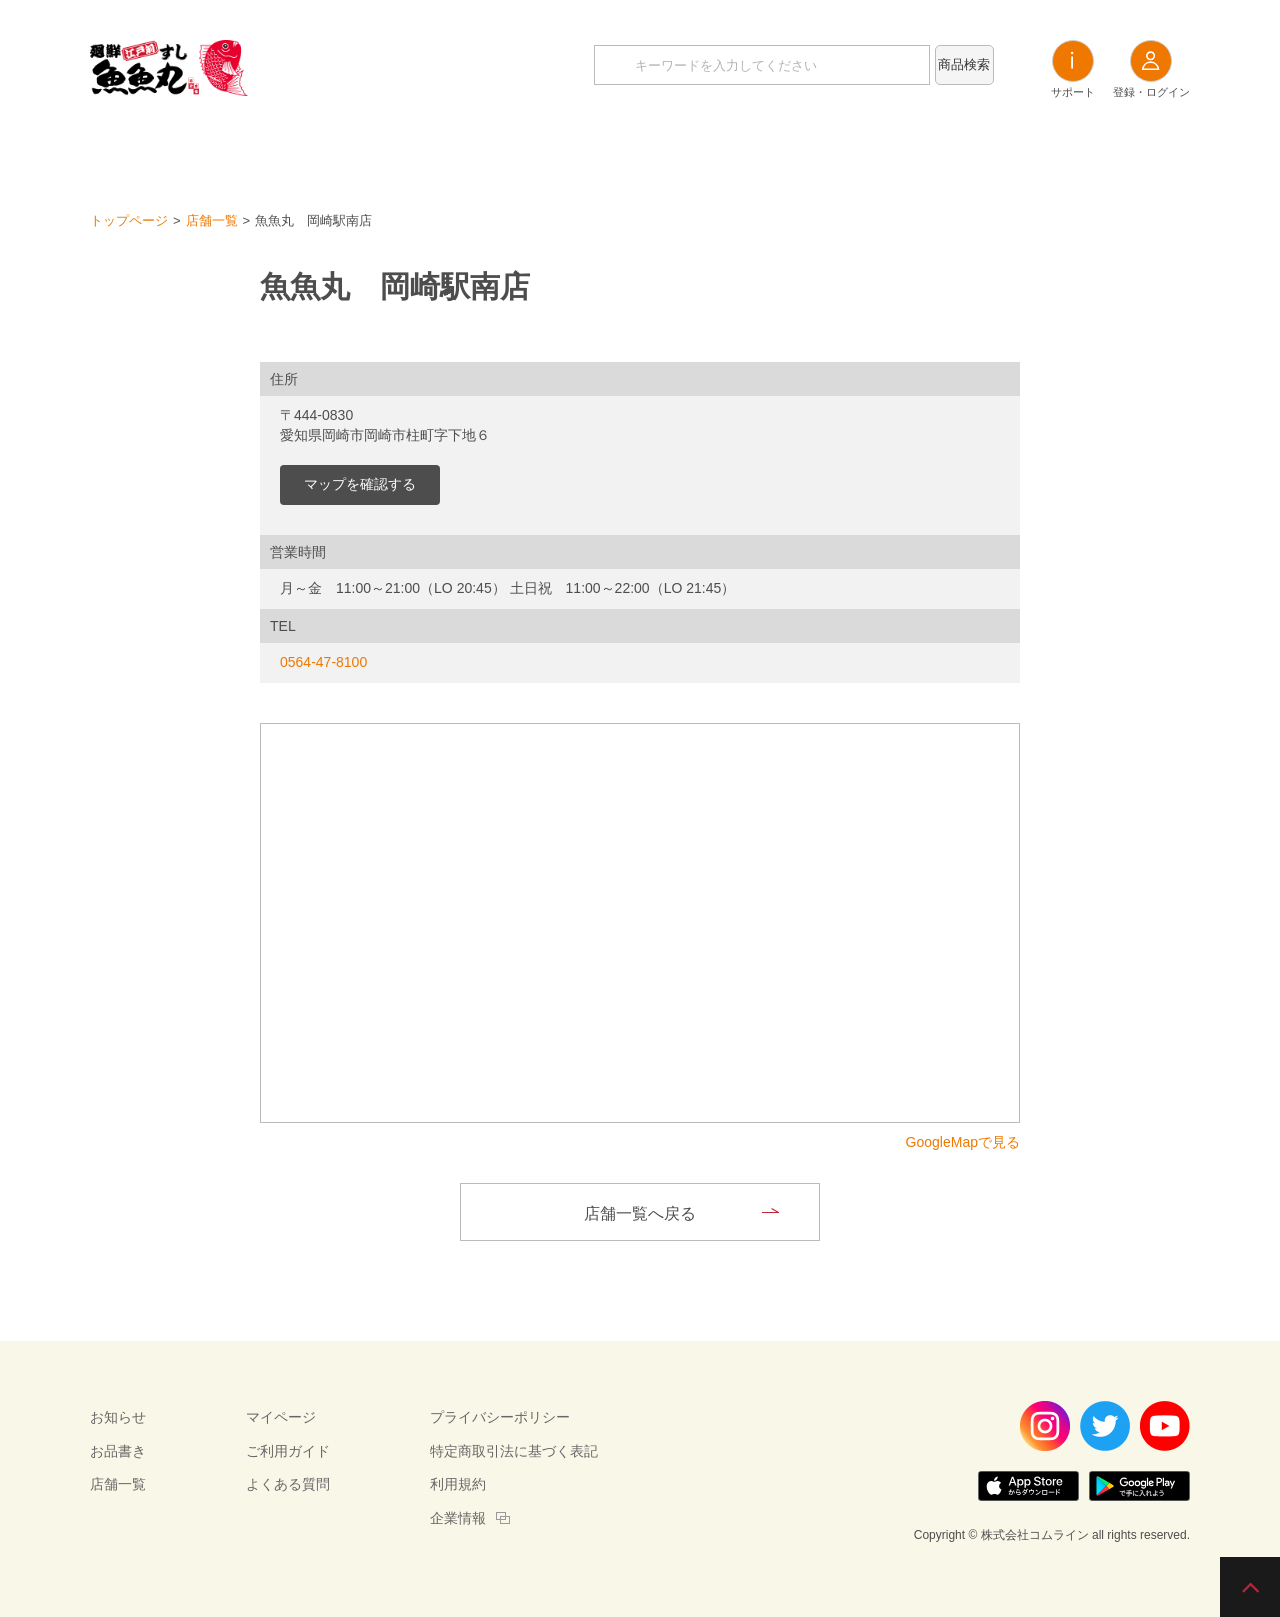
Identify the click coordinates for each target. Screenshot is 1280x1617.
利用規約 (458, 1484)
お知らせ (530, 149)
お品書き (640, 149)
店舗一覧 (750, 149)
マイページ (281, 1417)
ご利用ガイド (288, 1451)
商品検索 (964, 64)
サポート (1073, 69)
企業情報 (458, 1518)
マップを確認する (360, 484)
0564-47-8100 (323, 662)
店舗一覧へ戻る (640, 1213)
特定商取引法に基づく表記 (514, 1451)
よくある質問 (288, 1484)
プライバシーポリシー (500, 1417)
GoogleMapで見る (963, 1142)
